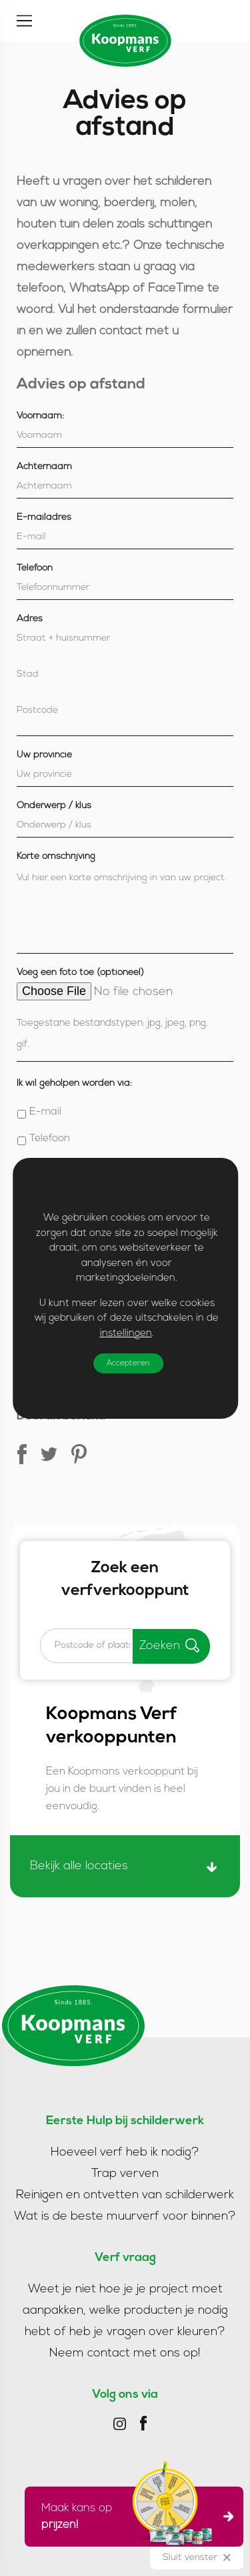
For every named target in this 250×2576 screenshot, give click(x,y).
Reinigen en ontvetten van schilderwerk (125, 2195)
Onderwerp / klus (54, 806)
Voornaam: (40, 416)
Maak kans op (129, 2517)
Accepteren (128, 1363)
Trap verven (125, 2174)
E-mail (45, 1111)
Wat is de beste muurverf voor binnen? (125, 2216)
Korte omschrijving (56, 857)
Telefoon (35, 568)
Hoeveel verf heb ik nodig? (125, 2152)
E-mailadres (44, 518)
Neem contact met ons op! (125, 2353)
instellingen (125, 1334)
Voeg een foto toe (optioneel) (80, 973)
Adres (30, 619)
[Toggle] (24, 21)
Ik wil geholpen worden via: (74, 1083)
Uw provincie (44, 755)
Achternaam (44, 467)
